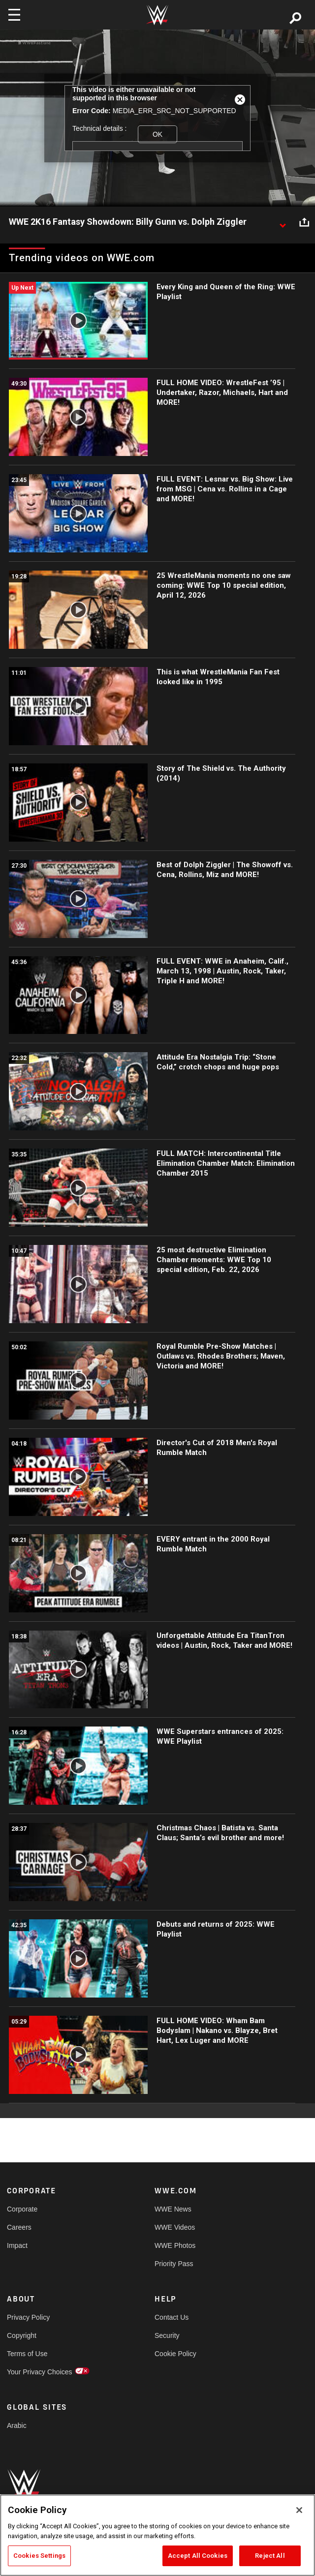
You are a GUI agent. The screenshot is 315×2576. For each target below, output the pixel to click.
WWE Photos (175, 2245)
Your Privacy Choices (39, 2372)
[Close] (299, 2510)
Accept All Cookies (197, 2555)
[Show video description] (282, 222)
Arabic (17, 2425)
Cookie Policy (175, 2354)
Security (167, 2335)
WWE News (173, 2209)
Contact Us (172, 2317)
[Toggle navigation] (14, 14)
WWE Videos (175, 2227)
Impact (17, 2245)
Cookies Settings (39, 2555)
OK (157, 134)
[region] (157, 2535)
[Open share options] (304, 222)
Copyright (21, 2335)
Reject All (269, 2555)
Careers (19, 2227)
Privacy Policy (28, 2317)
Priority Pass (174, 2264)
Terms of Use (27, 2354)
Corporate (22, 2209)
